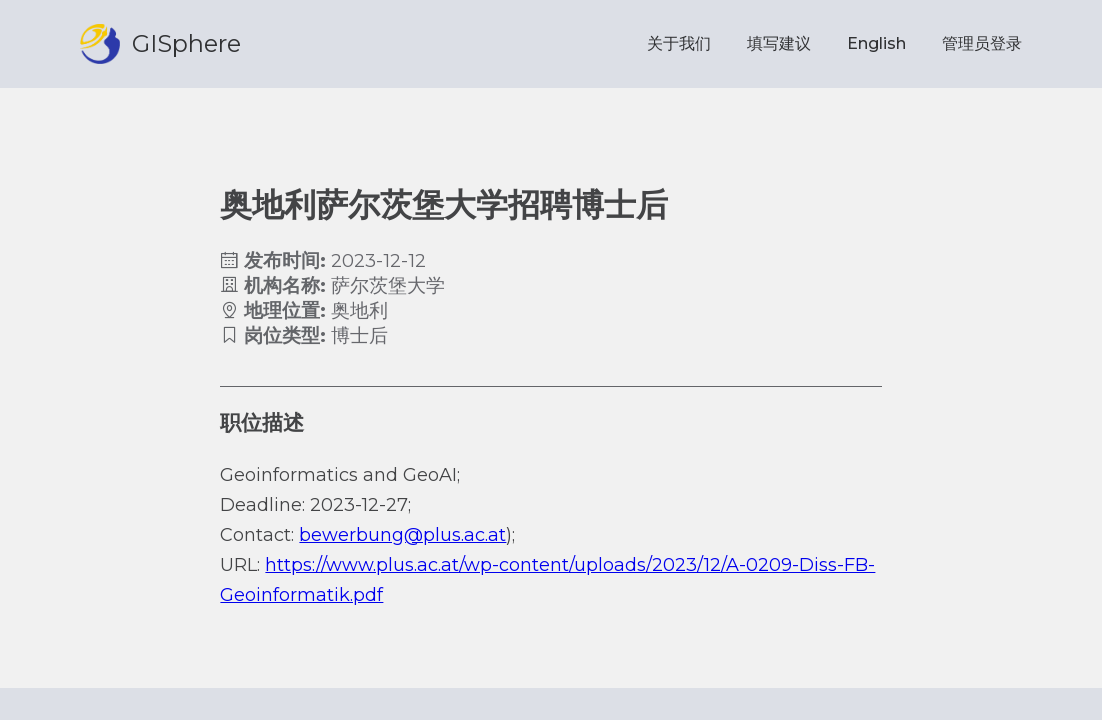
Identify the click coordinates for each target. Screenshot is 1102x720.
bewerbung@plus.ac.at (402, 535)
